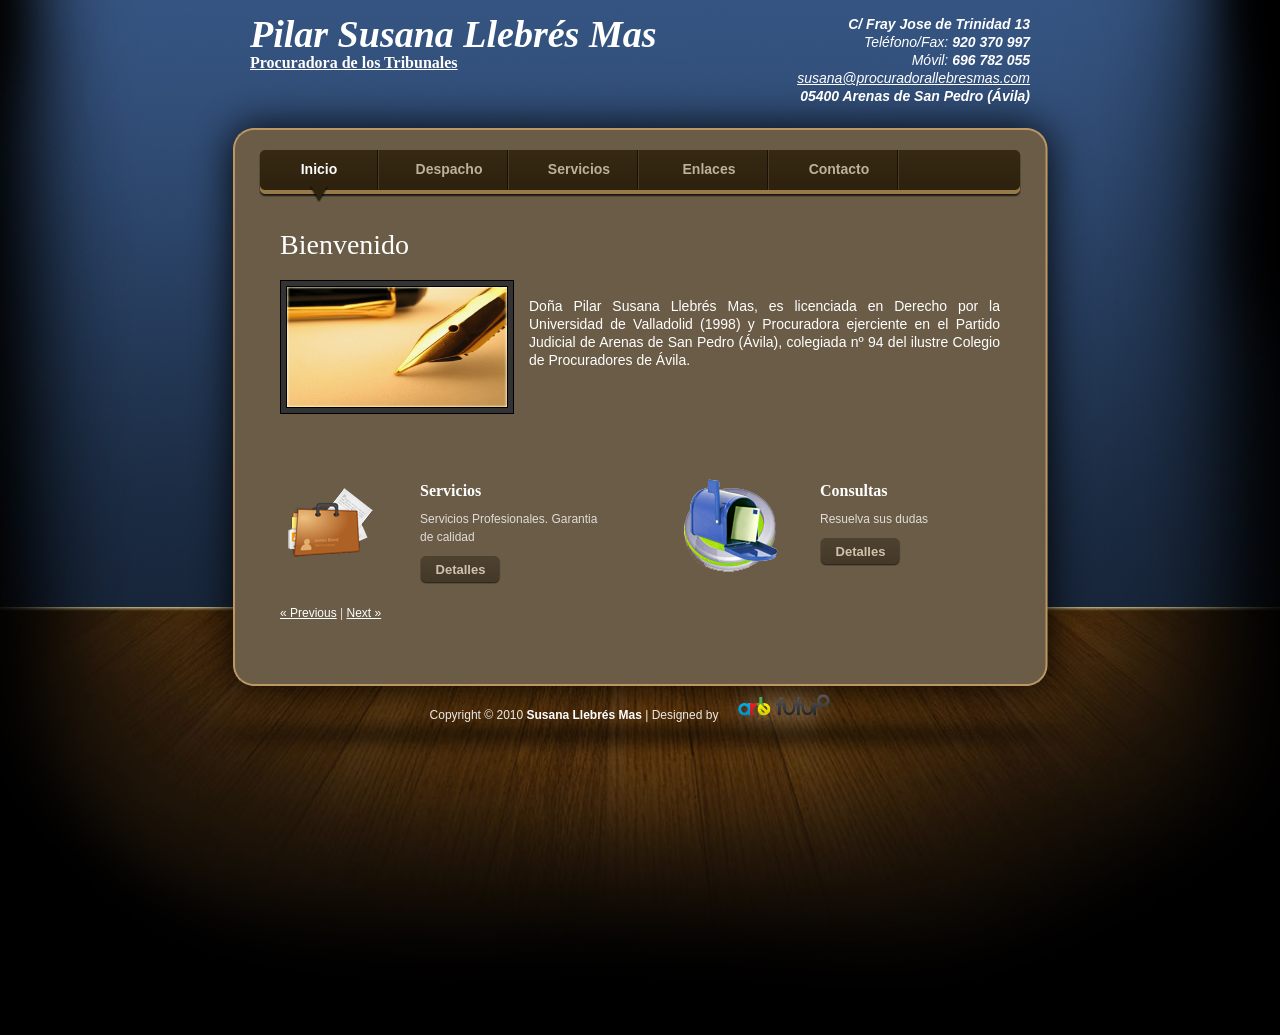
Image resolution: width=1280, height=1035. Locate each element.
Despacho (449, 169)
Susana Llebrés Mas (584, 715)
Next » (364, 613)
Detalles (461, 569)
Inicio (319, 169)
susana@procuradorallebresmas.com (913, 78)
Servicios (579, 169)
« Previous (308, 613)
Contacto (839, 169)
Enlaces (709, 169)
